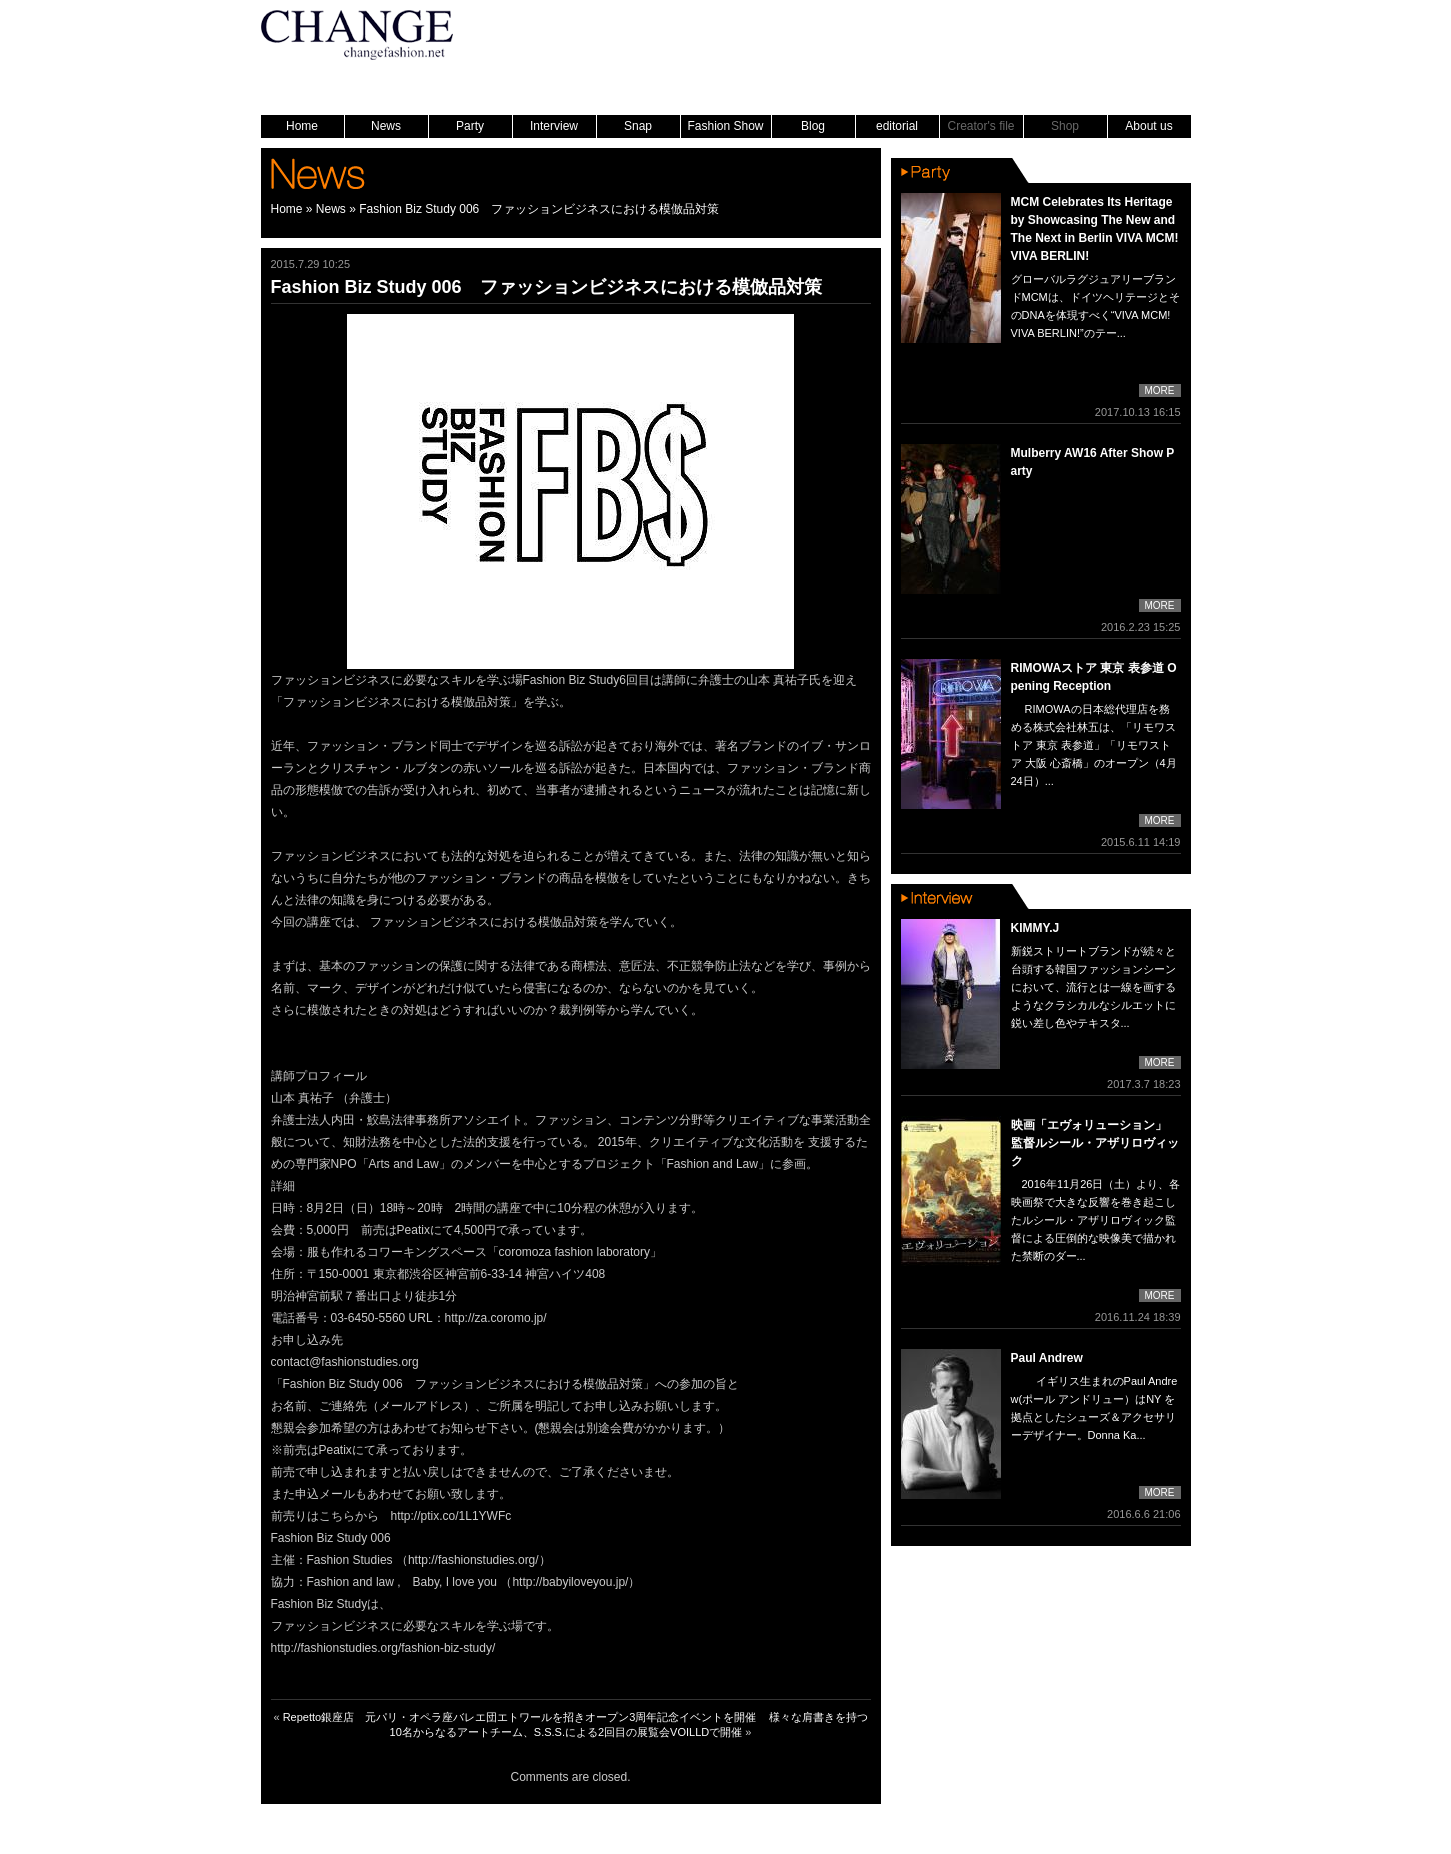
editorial (897, 126)
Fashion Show (725, 126)
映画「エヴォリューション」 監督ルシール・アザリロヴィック (1095, 1143)
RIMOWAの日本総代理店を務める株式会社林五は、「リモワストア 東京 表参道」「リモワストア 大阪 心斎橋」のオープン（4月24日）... (1094, 745)
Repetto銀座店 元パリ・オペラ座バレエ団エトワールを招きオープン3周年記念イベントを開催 (520, 1717)
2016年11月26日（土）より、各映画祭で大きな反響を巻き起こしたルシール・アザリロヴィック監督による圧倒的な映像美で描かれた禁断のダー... (1096, 1220)
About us (1148, 126)
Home (302, 126)
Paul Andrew (1047, 1358)
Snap (638, 126)
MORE (1160, 390)
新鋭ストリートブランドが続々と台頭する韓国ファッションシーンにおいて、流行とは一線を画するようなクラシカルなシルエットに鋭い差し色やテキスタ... (1093, 987)
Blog (813, 126)
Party (470, 126)
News (386, 126)
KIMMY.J (1035, 928)
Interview (554, 126)
